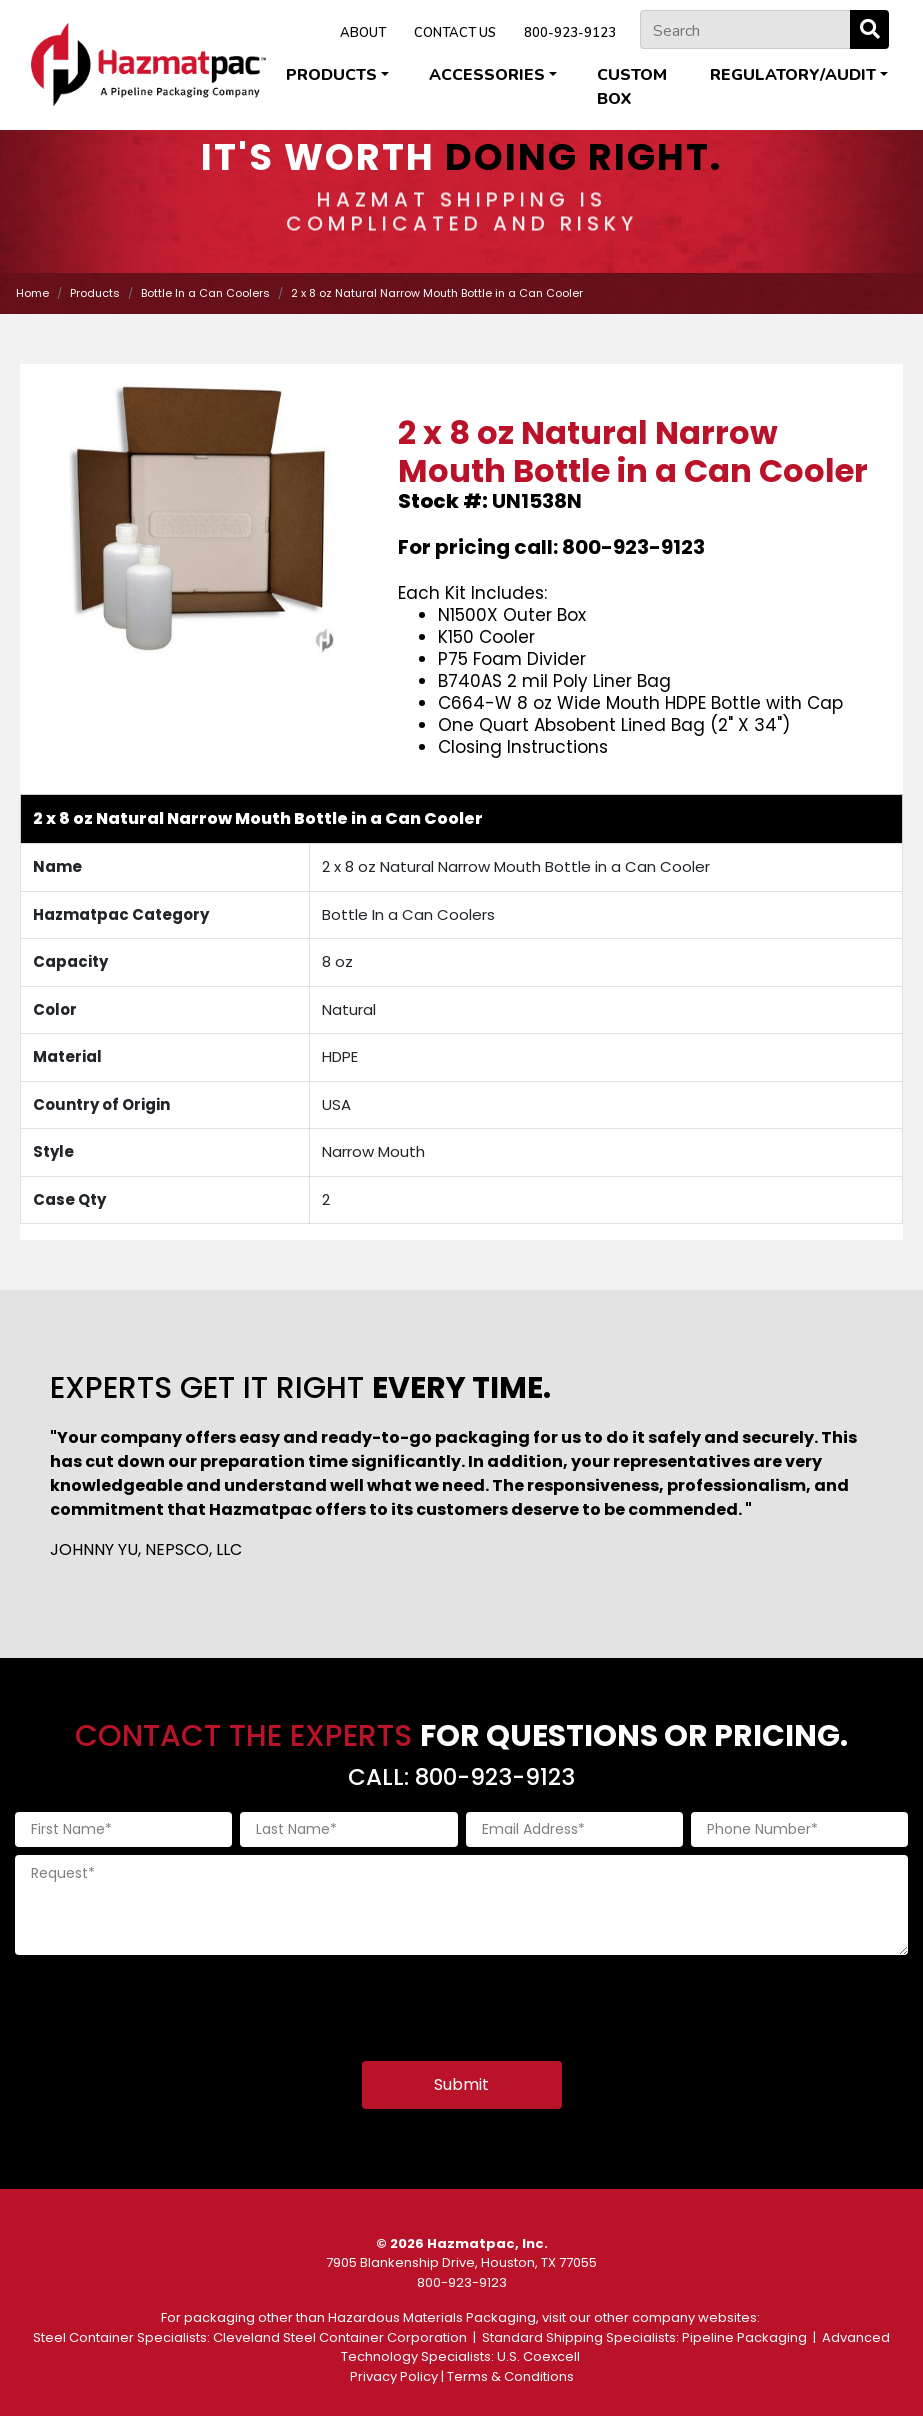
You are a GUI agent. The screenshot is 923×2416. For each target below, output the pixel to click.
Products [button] (331, 75)
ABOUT (363, 33)
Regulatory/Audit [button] (793, 75)
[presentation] (167, 2002)
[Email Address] (574, 1829)
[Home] (148, 64)
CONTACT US (455, 33)
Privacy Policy (394, 2376)
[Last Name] (348, 1829)
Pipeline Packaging (744, 2337)
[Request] (461, 1905)
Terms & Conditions (510, 2376)
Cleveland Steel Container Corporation (340, 2337)
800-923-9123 (570, 33)
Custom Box (632, 87)
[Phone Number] (799, 1829)
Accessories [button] (487, 75)
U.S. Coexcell (538, 2356)
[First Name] (123, 1829)
